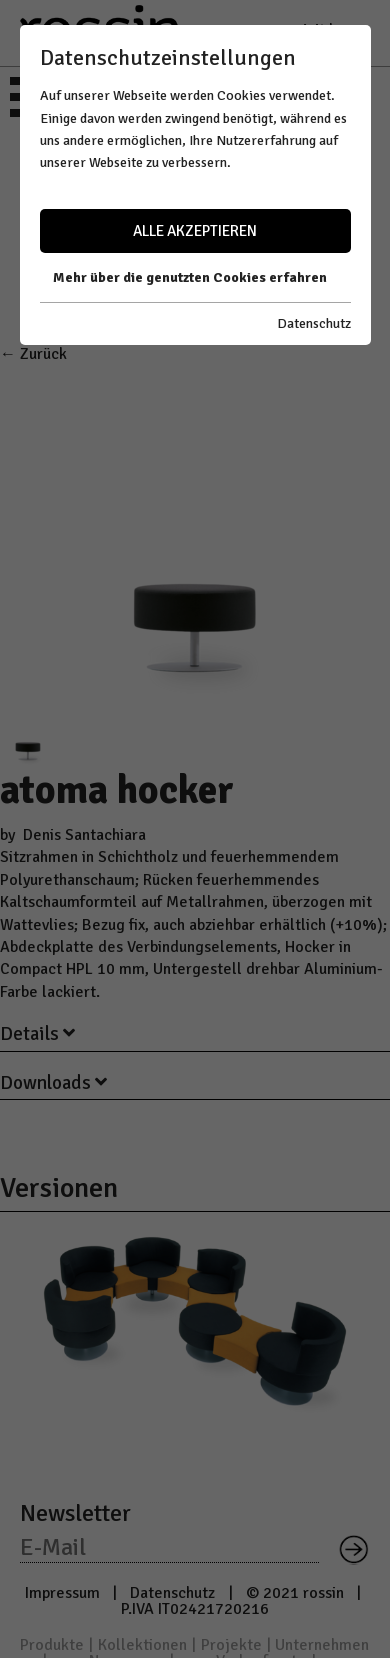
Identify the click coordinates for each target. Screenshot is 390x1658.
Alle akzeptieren (195, 231)
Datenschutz (314, 323)
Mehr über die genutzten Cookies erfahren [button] (190, 277)
